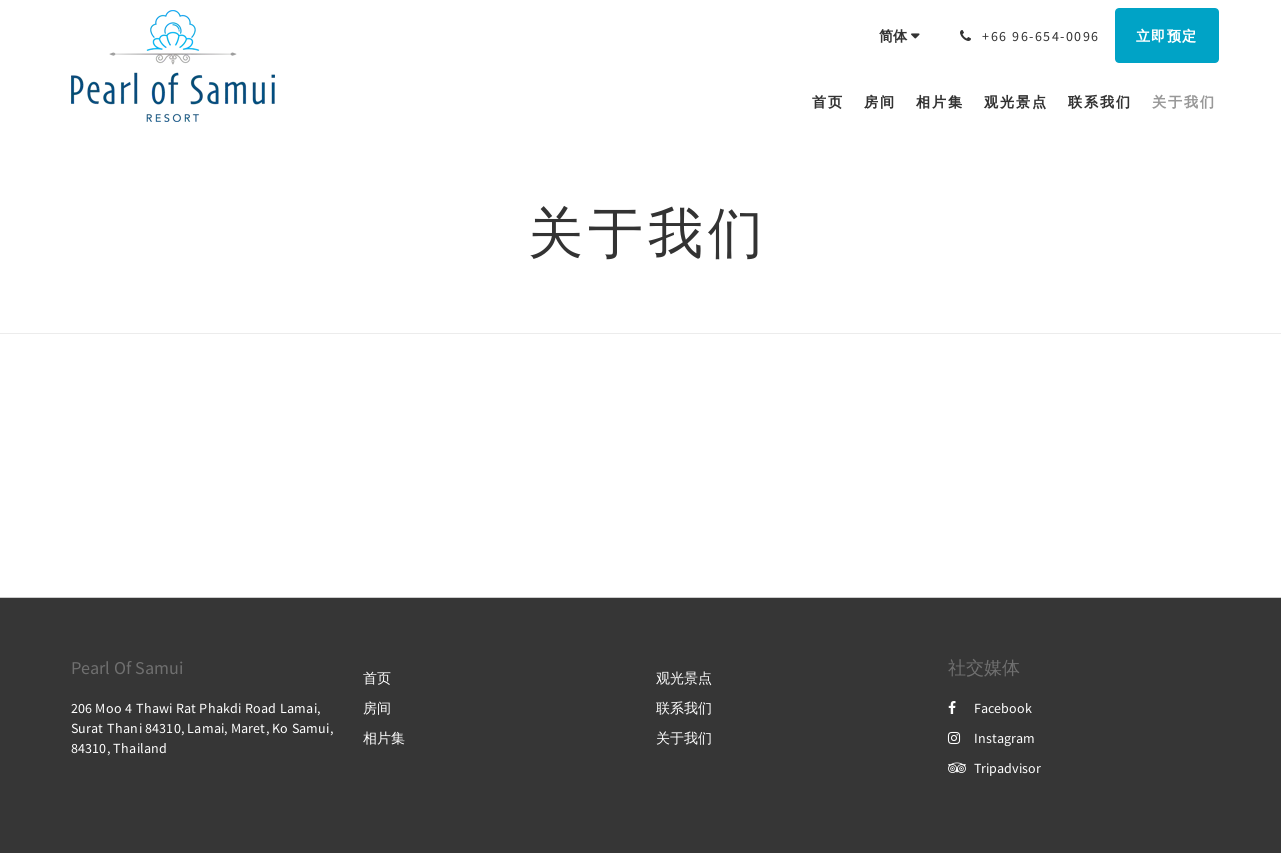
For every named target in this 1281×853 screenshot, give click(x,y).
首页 (377, 678)
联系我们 (684, 708)
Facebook (990, 708)
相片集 (384, 738)
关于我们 (684, 738)
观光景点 (684, 678)
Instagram (991, 738)
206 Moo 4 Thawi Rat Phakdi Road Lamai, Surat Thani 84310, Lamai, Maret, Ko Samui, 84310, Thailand (202, 728)
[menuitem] (833, 102)
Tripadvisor (994, 768)
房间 (377, 708)
